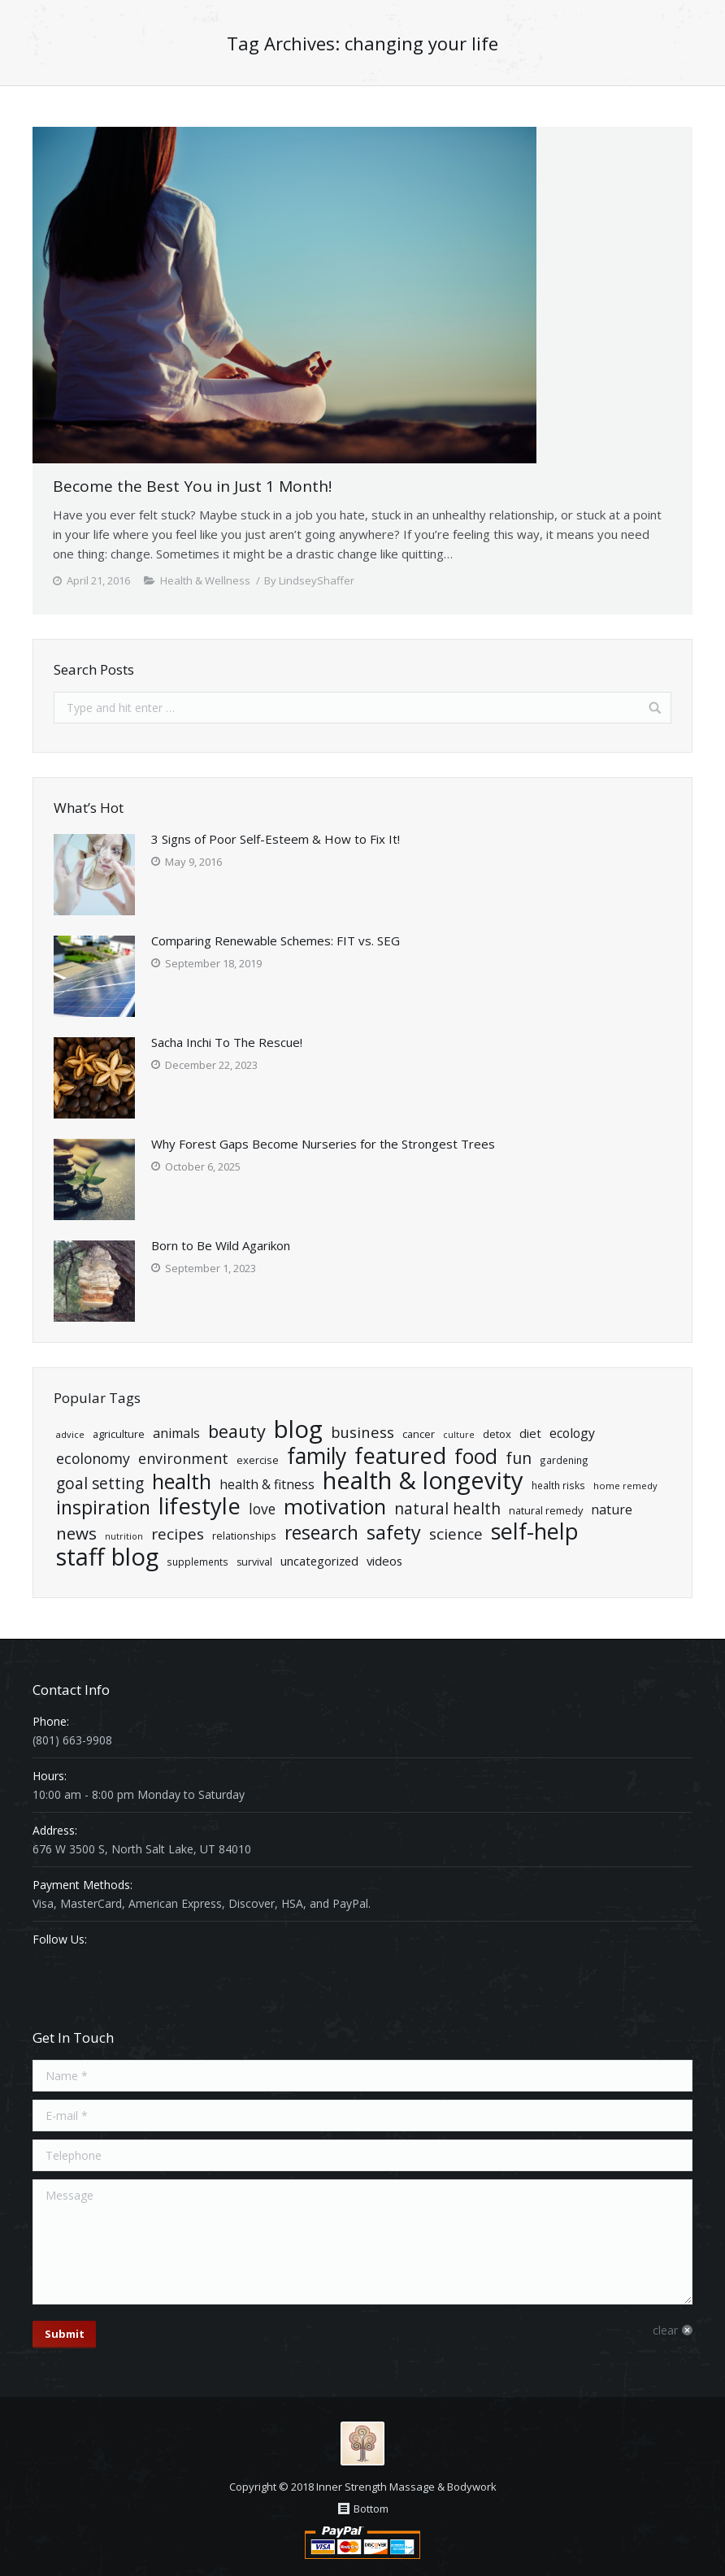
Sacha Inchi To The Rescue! (226, 1042)
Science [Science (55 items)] (456, 1534)
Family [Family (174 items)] (316, 1456)
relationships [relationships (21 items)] (244, 1535)
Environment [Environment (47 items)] (183, 1458)
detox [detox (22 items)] (497, 1434)
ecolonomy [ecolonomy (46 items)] (93, 1458)
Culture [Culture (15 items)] (459, 1434)
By (309, 580)
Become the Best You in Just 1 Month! (192, 486)
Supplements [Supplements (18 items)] (197, 1561)
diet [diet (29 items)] (530, 1433)
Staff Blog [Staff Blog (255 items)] (107, 1557)
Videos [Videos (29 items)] (384, 1561)
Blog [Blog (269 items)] (298, 1429)
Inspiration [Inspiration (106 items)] (103, 1507)
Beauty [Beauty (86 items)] (237, 1431)
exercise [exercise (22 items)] (258, 1460)
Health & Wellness (205, 580)
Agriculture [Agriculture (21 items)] (119, 1434)
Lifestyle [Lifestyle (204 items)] (199, 1506)
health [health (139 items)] (181, 1481)
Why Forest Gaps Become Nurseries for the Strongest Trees (323, 1144)
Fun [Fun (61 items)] (519, 1458)
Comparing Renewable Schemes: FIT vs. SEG (275, 940)
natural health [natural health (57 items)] (447, 1509)
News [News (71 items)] (76, 1533)
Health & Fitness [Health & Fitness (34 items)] (267, 1484)
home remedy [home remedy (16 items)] (625, 1485)
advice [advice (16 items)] (70, 1434)
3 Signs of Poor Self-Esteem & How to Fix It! (275, 839)
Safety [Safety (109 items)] (394, 1532)
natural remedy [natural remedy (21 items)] (546, 1510)
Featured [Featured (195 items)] (400, 1455)
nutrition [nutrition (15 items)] (124, 1536)
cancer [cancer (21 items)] (418, 1434)
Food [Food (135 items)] (475, 1456)
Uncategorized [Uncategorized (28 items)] (319, 1561)
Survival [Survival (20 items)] (254, 1562)
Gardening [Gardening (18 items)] (564, 1459)
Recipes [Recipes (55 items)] (177, 1534)
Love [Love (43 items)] (262, 1509)
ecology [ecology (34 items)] (572, 1433)
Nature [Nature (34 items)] (611, 1509)
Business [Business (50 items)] (362, 1432)
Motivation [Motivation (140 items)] (335, 1506)
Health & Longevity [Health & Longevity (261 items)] (423, 1480)
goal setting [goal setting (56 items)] (100, 1484)
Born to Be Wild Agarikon (220, 1245)
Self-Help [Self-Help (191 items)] (535, 1531)
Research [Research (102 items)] (321, 1532)
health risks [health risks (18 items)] (558, 1485)
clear (665, 2330)
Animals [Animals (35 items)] (176, 1433)
